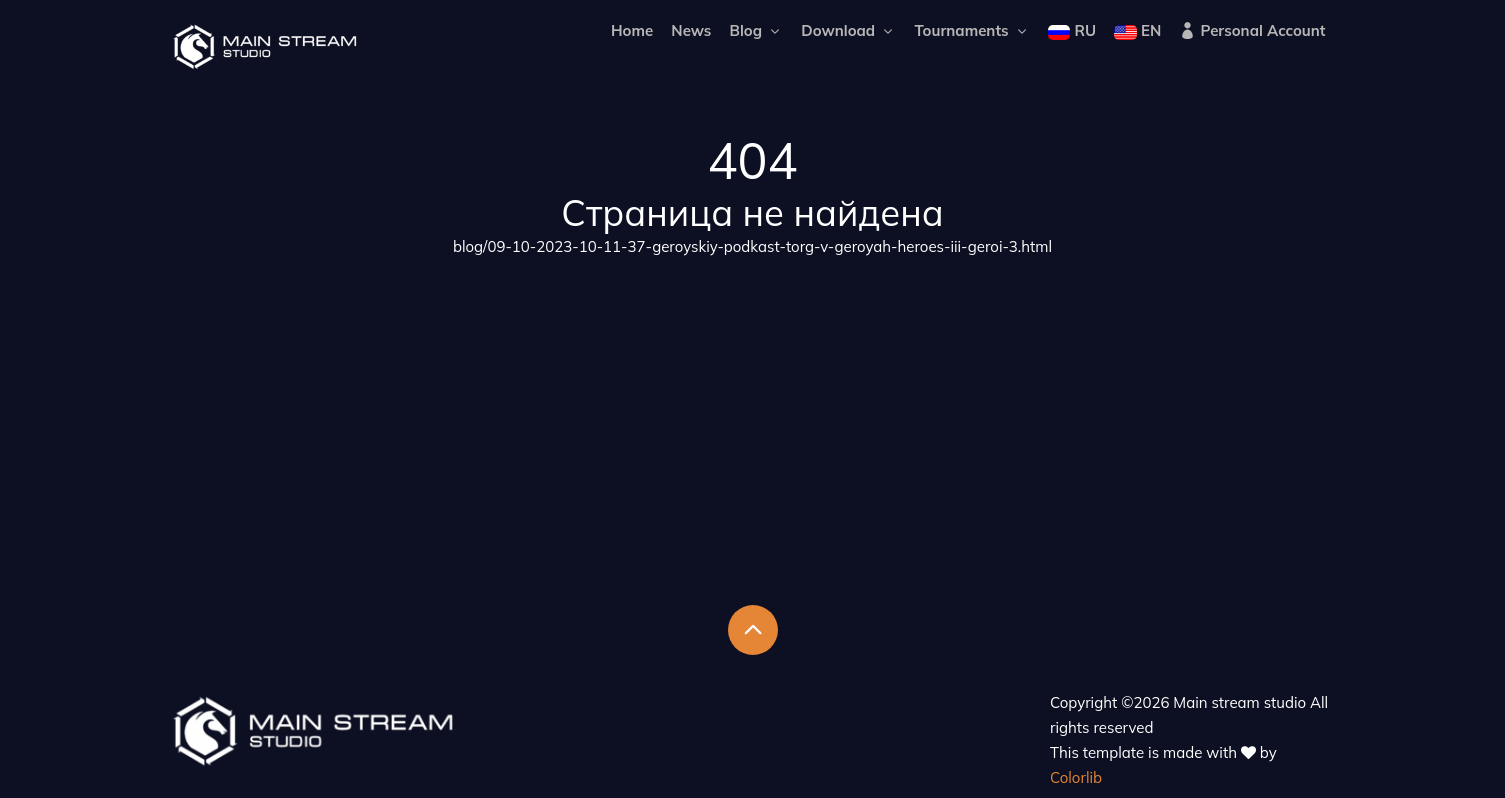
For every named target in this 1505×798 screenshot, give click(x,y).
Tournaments (971, 30)
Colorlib (1076, 777)
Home (632, 30)
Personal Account (1252, 30)
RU (1072, 30)
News (691, 30)
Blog (757, 30)
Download (848, 30)
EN (1137, 30)
